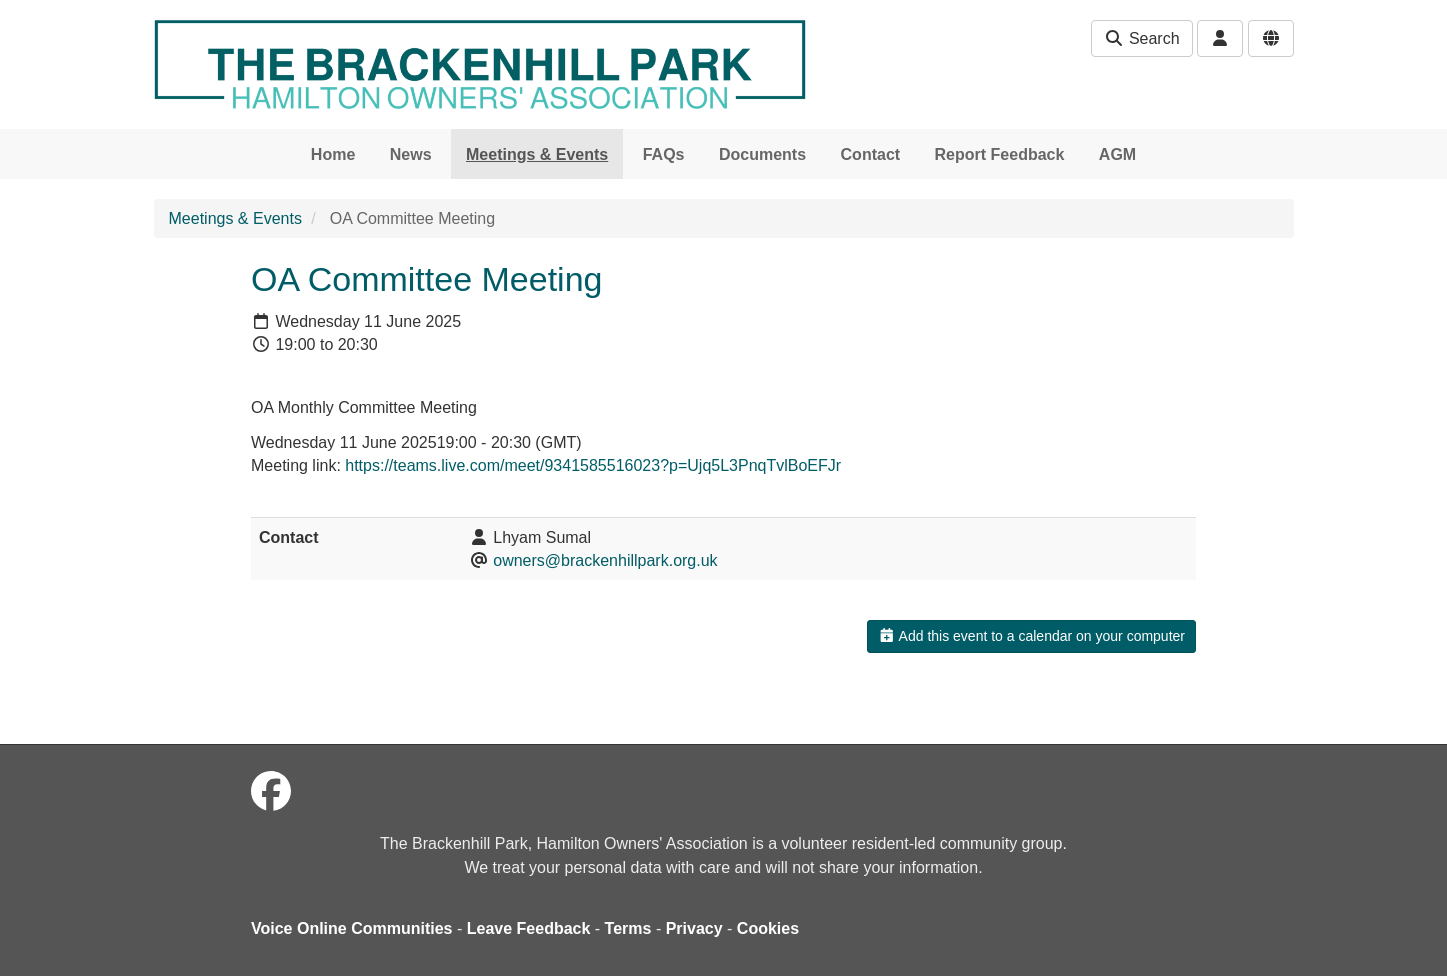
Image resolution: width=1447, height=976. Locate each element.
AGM (1117, 154)
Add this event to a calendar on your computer (1031, 636)
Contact (871, 154)
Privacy (694, 928)
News (411, 154)
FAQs (664, 154)
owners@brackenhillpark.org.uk (605, 560)
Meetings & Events (537, 154)
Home (333, 154)
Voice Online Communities (352, 928)
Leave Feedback (529, 928)
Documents (762, 154)
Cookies (768, 928)
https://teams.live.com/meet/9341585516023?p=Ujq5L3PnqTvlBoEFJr (593, 465)
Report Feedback (1000, 154)
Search (1141, 38)
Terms (628, 928)
